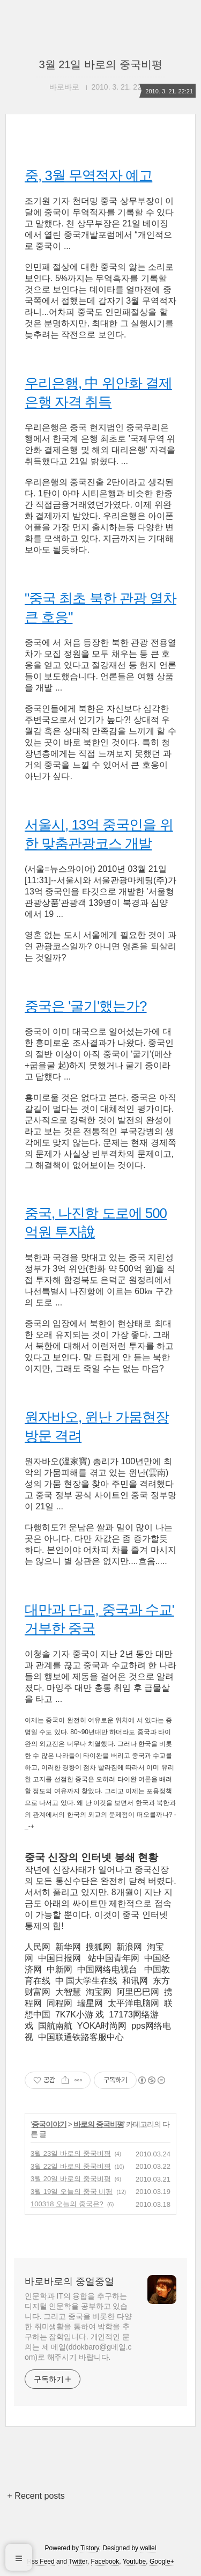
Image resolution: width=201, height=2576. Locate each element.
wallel (148, 2548)
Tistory (89, 2548)
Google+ (162, 2561)
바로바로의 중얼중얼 (69, 2281)
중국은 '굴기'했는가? (86, 1006)
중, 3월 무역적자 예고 (88, 175)
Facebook (105, 2561)
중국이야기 (49, 2124)
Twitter (78, 2561)
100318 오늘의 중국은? (67, 2204)
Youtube (134, 2561)
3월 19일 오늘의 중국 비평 (72, 2192)
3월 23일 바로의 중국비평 (71, 2153)
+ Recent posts (36, 2495)
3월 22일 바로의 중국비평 (71, 2166)
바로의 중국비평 (98, 2124)
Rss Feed (40, 2561)
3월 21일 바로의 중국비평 (100, 64)
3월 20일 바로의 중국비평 (71, 2179)
